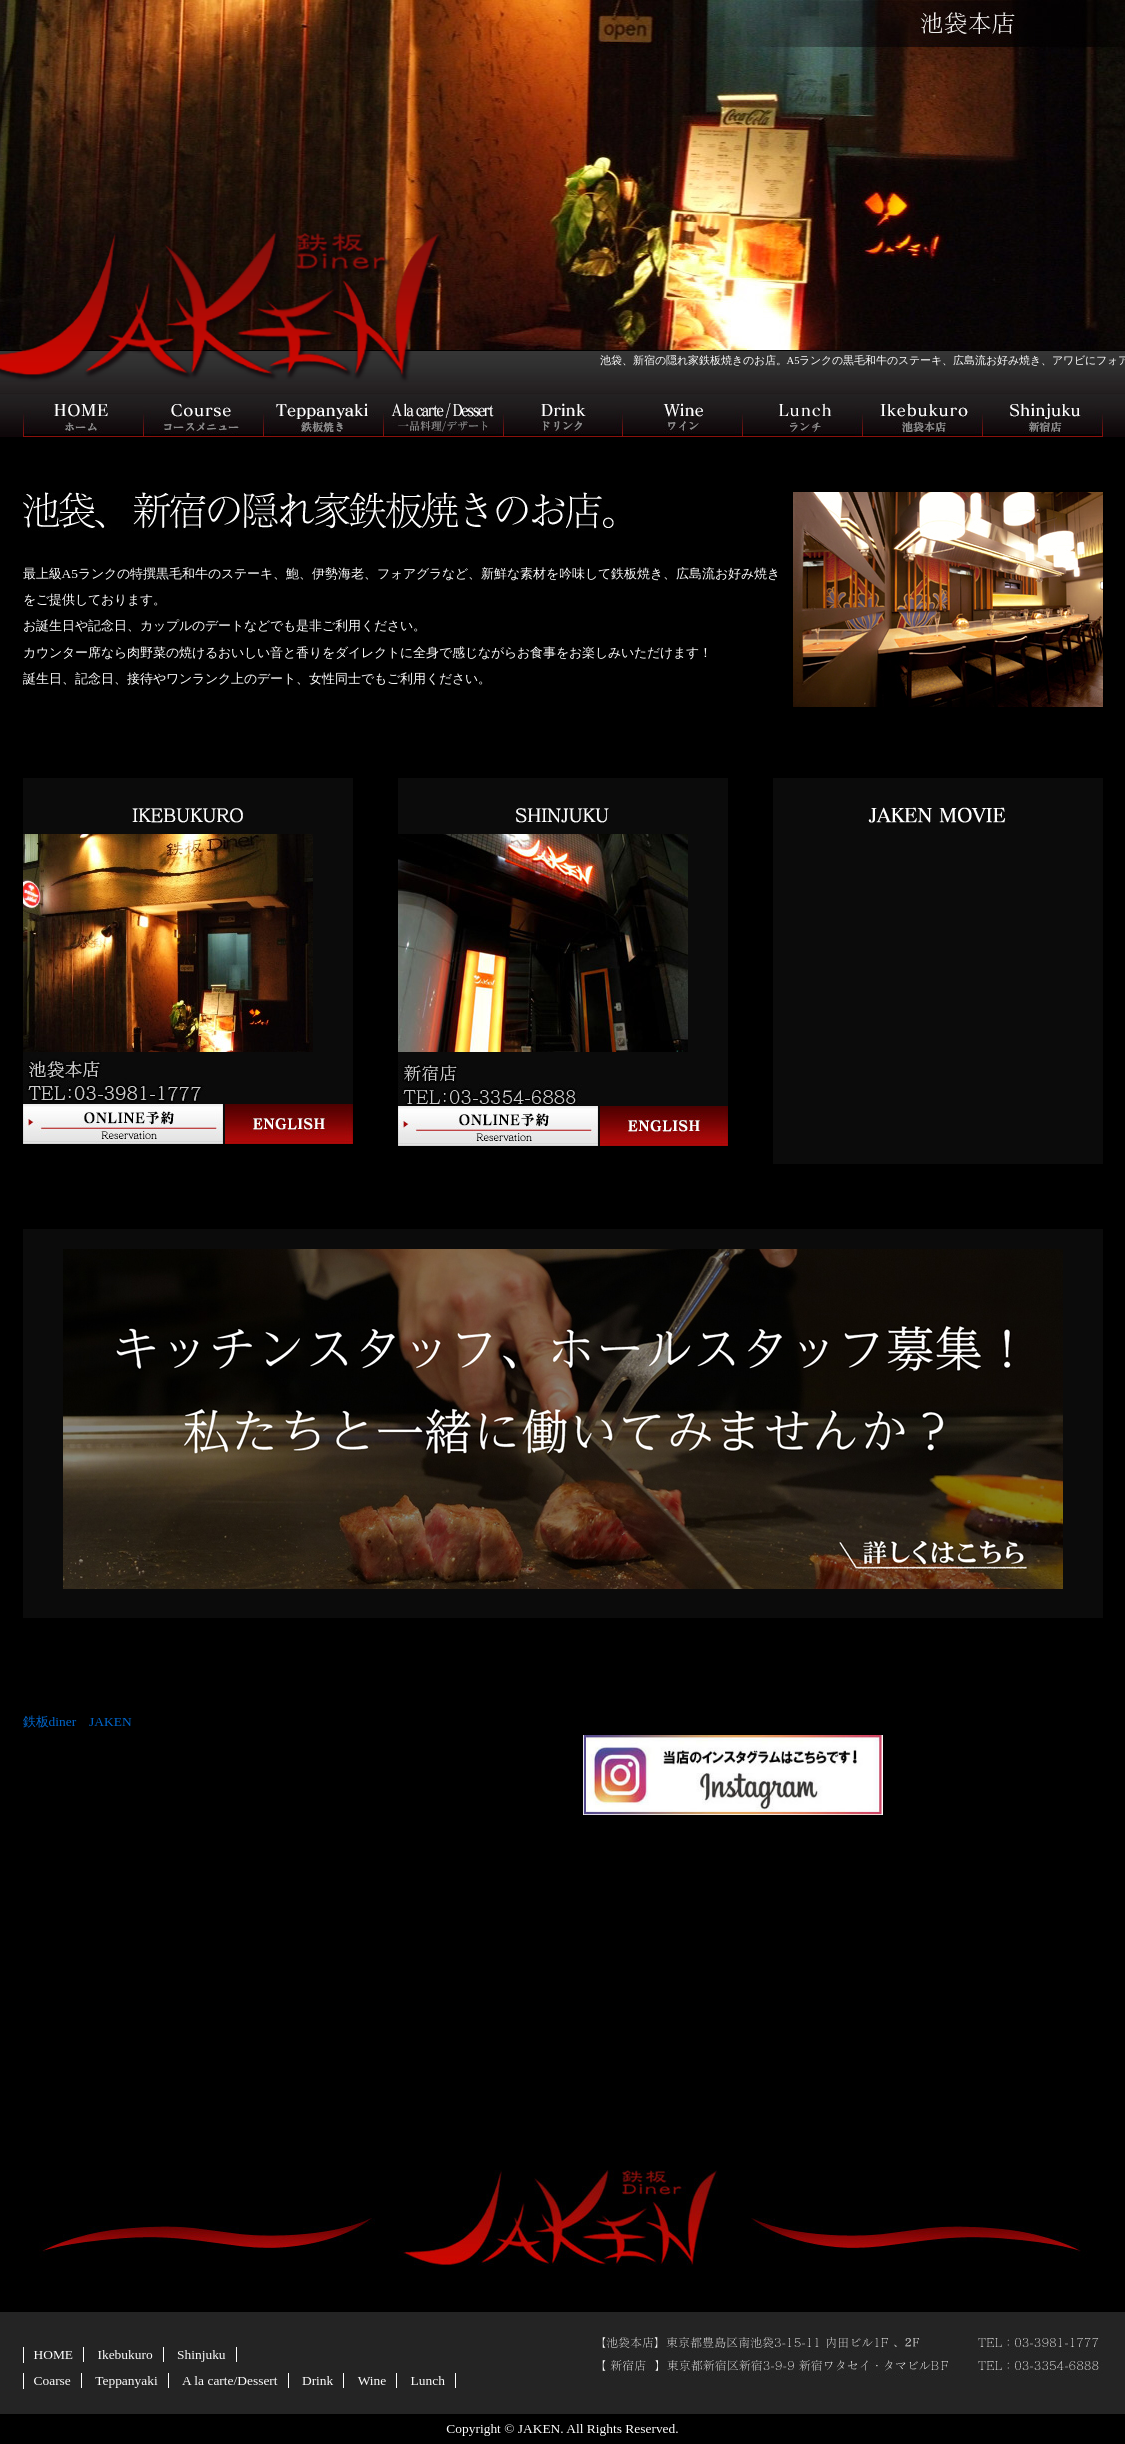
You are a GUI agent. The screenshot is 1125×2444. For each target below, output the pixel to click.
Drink (317, 2380)
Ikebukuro (124, 2354)
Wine (372, 2380)
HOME (54, 2354)
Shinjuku (201, 2354)
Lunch (428, 2380)
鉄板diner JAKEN (77, 1721)
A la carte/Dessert (230, 2380)
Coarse (52, 2380)
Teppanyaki (126, 2380)
